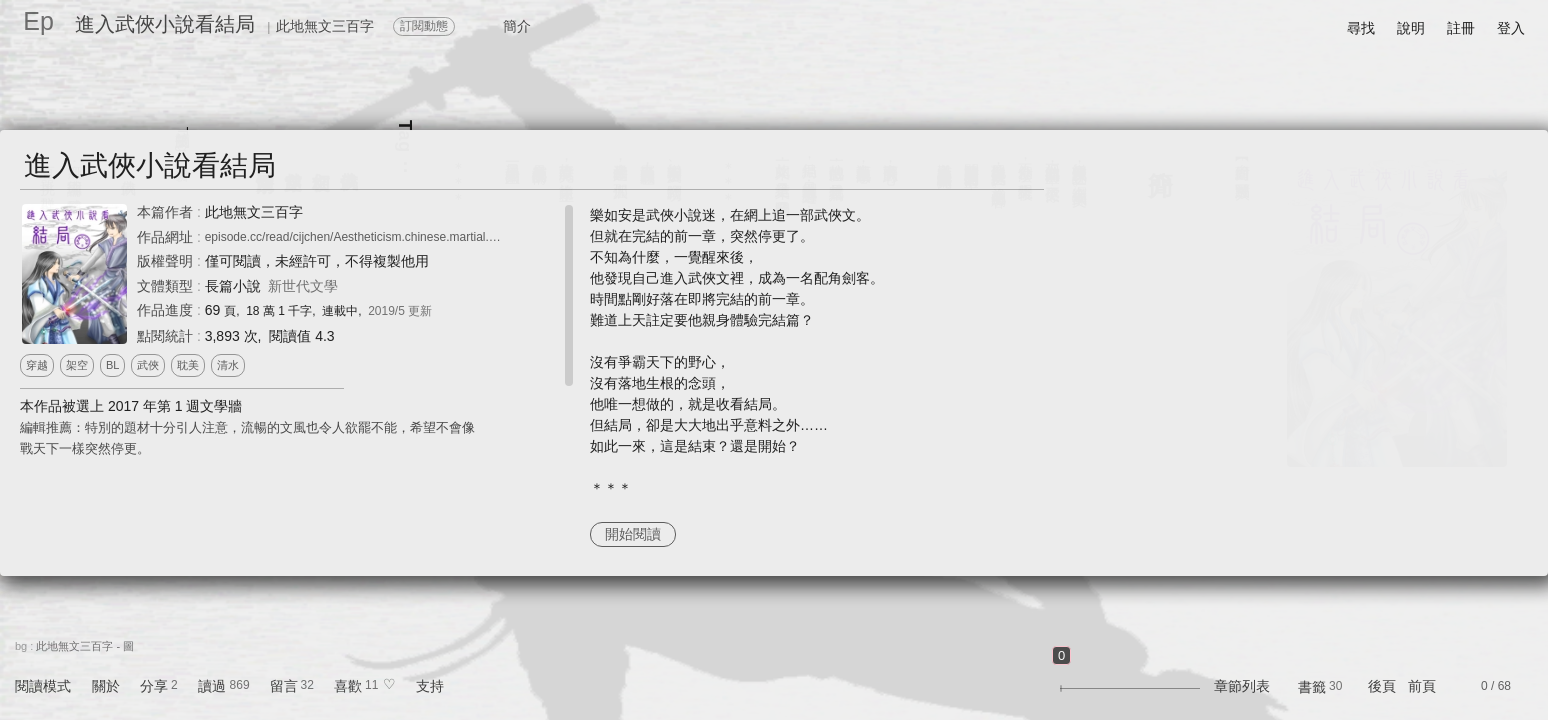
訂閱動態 (424, 26)
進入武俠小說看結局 (165, 24)
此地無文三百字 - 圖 (85, 646)
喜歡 (348, 686)
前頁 (1422, 686)
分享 (154, 686)
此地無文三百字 (254, 212)
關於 (106, 686)
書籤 (1312, 687)
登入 (1511, 28)
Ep (38, 21)
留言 (284, 686)
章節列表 (1242, 686)
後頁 (1382, 686)
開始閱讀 (633, 534)
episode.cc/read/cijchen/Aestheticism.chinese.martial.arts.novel (373, 237)
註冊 (1461, 28)
